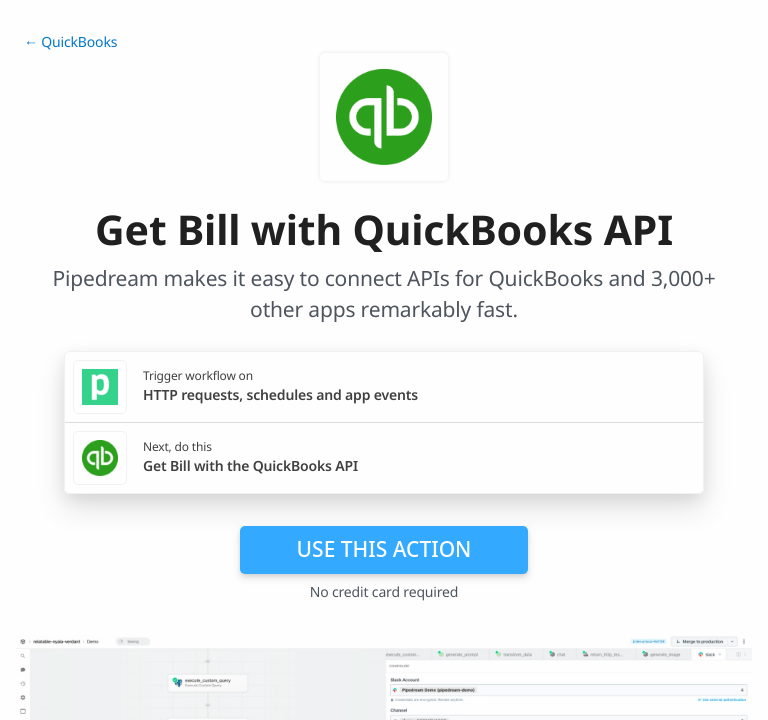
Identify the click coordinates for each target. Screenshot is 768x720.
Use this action (384, 549)
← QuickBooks (70, 42)
